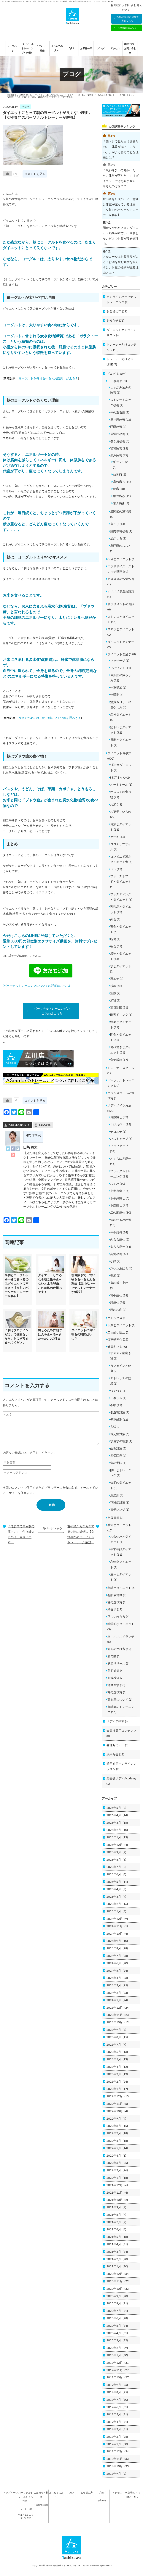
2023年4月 (114, 2075)
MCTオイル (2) (120, 786)
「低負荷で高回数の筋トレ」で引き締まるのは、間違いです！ (21, 1543)
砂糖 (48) (116, 994)
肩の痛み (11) (122, 490)
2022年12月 (115, 2105)
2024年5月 (114, 1979)
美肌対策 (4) (115, 1679)
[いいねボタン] (7, 182)
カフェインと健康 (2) (120, 1377)
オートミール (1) (121, 793)
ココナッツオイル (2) (120, 855)
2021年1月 (114, 2275)
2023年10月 (115, 2031)
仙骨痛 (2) (119, 483)
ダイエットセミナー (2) (120, 653)
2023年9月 (114, 2038)
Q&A (71, 55)
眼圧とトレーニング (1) (120, 1481)
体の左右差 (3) (119, 421)
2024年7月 (114, 1964)
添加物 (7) (116, 987)
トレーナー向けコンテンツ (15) (121, 356)
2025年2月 (114, 1913)
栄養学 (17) (114, 1618)
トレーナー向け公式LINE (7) (120, 370)
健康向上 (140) (117, 1355)
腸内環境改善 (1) (121, 540)
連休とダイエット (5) (120, 1585)
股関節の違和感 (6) (120, 522)
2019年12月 (115, 2371)
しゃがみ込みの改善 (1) (120, 398)
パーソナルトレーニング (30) (120, 1092)
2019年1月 (114, 2453)
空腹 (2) (115, 1002)
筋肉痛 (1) (113, 1665)
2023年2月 (114, 2090)
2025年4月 (114, 1898)
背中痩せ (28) (119, 1304)
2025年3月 (114, 1905)
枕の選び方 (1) (116, 1611)
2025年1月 (114, 1920)
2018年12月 (115, 2460)
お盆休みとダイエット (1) (120, 1548)
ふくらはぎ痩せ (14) (120, 1170)
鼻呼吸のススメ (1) (120, 557)
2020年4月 (114, 2342)
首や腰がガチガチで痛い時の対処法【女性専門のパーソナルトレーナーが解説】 (80, 1543)
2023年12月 (115, 2016)
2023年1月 (114, 2098)
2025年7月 (114, 1876)
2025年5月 (114, 1890)
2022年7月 (114, 2142)
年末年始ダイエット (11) (120, 1560)
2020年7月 (114, 2320)
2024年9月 (114, 1950)
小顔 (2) (115, 1270)
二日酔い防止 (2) (118, 1341)
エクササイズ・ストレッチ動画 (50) (120, 577)
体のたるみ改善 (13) (120, 1231)
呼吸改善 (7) (118, 435)
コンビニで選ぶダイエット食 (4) (121, 868)
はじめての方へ (56, 55)
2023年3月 (114, 2083)
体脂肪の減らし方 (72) (120, 686)
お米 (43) (116, 813)
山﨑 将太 (30, 1156)
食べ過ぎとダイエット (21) (120, 1058)
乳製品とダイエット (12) (120, 918)
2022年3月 (114, 2172)
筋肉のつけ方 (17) (119, 1658)
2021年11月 (115, 2201)
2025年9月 (114, 1861)
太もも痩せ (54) (120, 1255)
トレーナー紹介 (25, 2518)
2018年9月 (114, 2482)
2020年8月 (114, 2312)
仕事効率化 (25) (117, 1348)
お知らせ (102, 2509)
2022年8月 (114, 2135)
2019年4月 (114, 2430)
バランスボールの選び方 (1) (120, 1104)
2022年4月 (114, 2164)
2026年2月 (114, 1839)
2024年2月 (114, 2001)
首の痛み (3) (121, 512)
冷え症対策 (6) (119, 1443)
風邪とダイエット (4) (120, 751)
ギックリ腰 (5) (120, 473)
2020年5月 (114, 2334)
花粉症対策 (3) (119, 1511)
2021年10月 (115, 2209)
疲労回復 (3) (118, 1464)
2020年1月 (114, 2364)
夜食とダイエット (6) (120, 938)
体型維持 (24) (119, 1241)
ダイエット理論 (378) (121, 663)
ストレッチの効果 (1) (120, 1389)
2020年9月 (114, 2305)
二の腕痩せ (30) (120, 1221)
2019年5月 (114, 2423)
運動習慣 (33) (116, 1694)
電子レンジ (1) (119, 1518)
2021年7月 (114, 2231)
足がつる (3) (118, 547)
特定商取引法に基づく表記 (25, 2525)
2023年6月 (114, 2061)
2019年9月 (114, 2393)
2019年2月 (114, 2445)
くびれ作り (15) (120, 1133)
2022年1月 (114, 2186)
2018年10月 (115, 2475)
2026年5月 (114, 1816)
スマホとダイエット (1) (120, 640)
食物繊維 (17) (119, 1068)
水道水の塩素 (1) (121, 1450)
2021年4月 (114, 2253)
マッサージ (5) (119, 669)
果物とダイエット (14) (120, 965)
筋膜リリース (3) (118, 1672)
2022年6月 (114, 2149)
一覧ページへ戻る (51, 1537)
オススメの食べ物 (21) (120, 803)
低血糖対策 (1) (119, 1421)
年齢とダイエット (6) (121, 1596)
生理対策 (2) (118, 1457)
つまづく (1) (118, 1399)
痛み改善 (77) (119, 464)
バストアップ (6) (121, 1147)
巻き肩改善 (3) (119, 450)
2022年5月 (114, 2157)
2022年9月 (114, 2127)
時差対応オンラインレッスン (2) (121, 1775)
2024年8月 (114, 1957)
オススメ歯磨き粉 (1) (120, 1364)
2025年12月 (115, 1853)
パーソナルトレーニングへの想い (25, 55)
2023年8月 (114, 2046)
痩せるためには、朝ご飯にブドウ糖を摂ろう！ (49, 727)
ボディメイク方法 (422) (119, 1117)
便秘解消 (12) (119, 1428)
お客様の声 (87, 55)
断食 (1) (115, 948)
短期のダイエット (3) (120, 1494)
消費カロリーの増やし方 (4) (120, 713)
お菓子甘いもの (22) (120, 823)
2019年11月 (115, 2379)
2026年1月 (114, 1846)
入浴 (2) (115, 1435)
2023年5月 (114, 2068)
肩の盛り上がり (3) (120, 1294)
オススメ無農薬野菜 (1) (120, 603)
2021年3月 (114, 2260)
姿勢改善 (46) (119, 1262)
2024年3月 (114, 1994)
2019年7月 (114, 2408)
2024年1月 (114, 2009)
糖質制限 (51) (119, 1016)
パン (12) (116, 878)
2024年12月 (115, 1927)
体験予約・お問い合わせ (132, 55)
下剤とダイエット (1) (121, 1334)
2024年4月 (114, 1987)
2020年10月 (115, 2297)
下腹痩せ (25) (119, 1214)
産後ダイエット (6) (120, 726)
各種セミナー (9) (117, 1754)
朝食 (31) (116, 955)
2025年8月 (114, 1868)
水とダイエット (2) (120, 977)
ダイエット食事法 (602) (119, 764)
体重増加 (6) (118, 696)
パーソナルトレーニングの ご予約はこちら (52, 1020)
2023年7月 (114, 2053)
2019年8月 (114, 2401)
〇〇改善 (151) (117, 390)
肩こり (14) (117, 533)
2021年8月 (114, 2223)
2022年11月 (115, 2112)
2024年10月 (115, 1942)
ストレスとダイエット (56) (120, 628)
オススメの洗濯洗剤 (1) (120, 590)
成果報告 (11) (115, 1763)
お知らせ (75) (115, 329)
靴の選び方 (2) (116, 1701)
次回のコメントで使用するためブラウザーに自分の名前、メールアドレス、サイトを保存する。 (50, 1499)
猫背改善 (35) (119, 457)
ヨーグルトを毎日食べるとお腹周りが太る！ (48, 387)
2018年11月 (115, 2467)
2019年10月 (115, 2386)
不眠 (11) (116, 1414)
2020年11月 (115, 2290)
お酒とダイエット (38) (120, 835)
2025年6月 (114, 1883)
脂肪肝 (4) (116, 1504)
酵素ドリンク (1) (121, 1023)
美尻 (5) (115, 1284)
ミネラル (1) (118, 1407)
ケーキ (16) (117, 845)
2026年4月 (114, 1824)
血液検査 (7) (115, 1687)
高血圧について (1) (119, 1708)
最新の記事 (44, 1134)
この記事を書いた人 (19, 1134)
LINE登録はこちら (127, 32)
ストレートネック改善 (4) (120, 411)
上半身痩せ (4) (119, 1199)
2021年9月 (114, 2216)
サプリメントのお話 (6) (120, 615)
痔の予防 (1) (118, 1471)
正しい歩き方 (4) (118, 1625)
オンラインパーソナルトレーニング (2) (121, 308)
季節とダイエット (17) (119, 1536)
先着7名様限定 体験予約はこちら (127, 24)
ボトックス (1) (116, 1326)
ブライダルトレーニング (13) (120, 1182)
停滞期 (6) (116, 703)
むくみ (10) (117, 1192)
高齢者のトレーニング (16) (120, 1718)
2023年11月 (115, 2024)
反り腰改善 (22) (120, 428)
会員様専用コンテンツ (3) (121, 1742)
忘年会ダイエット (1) (120, 1573)
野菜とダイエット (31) (120, 1033)
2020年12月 (115, 2283)
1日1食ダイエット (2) (121, 776)
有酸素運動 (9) (116, 1604)
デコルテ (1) (118, 1140)
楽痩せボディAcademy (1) (121, 1789)
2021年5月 (114, 2246)
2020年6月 (114, 2327)
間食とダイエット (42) (120, 1046)
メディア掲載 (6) (117, 1730)
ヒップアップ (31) (119, 1157)
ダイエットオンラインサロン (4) (121, 341)
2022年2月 (114, 2179)
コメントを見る (34, 182)
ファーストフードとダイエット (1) (120, 890)
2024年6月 (114, 1972)
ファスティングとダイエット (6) (121, 905)
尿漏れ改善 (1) (119, 442)
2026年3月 (114, 1831)
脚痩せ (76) (117, 1311)
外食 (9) (115, 928)
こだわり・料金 (41, 55)
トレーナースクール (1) (120, 1079)
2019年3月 (114, 2438)
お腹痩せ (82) (119, 1126)
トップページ (10, 55)
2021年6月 (114, 2238)
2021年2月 (114, 2268)
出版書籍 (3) (115, 1526)
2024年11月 (115, 1935)
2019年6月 (114, 2416)
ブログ (102, 55)
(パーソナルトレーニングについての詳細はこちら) (36, 994)
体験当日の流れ (41, 2513)
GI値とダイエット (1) (121, 568)
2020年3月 (114, 2349)
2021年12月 (115, 2194)
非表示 (36, 1144)
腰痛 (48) (119, 498)
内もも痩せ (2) (119, 1248)
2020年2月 (114, 2356)
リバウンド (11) (120, 676)
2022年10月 (115, 2120)
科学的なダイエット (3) (120, 1635)
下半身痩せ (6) (119, 1207)
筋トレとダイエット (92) (120, 738)
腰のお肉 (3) (118, 1318)
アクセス (117, 55)
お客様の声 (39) (117, 320)
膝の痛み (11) (122, 505)
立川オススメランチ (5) (120, 1648)
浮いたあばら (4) (121, 1277)
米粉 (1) (115, 1009)
